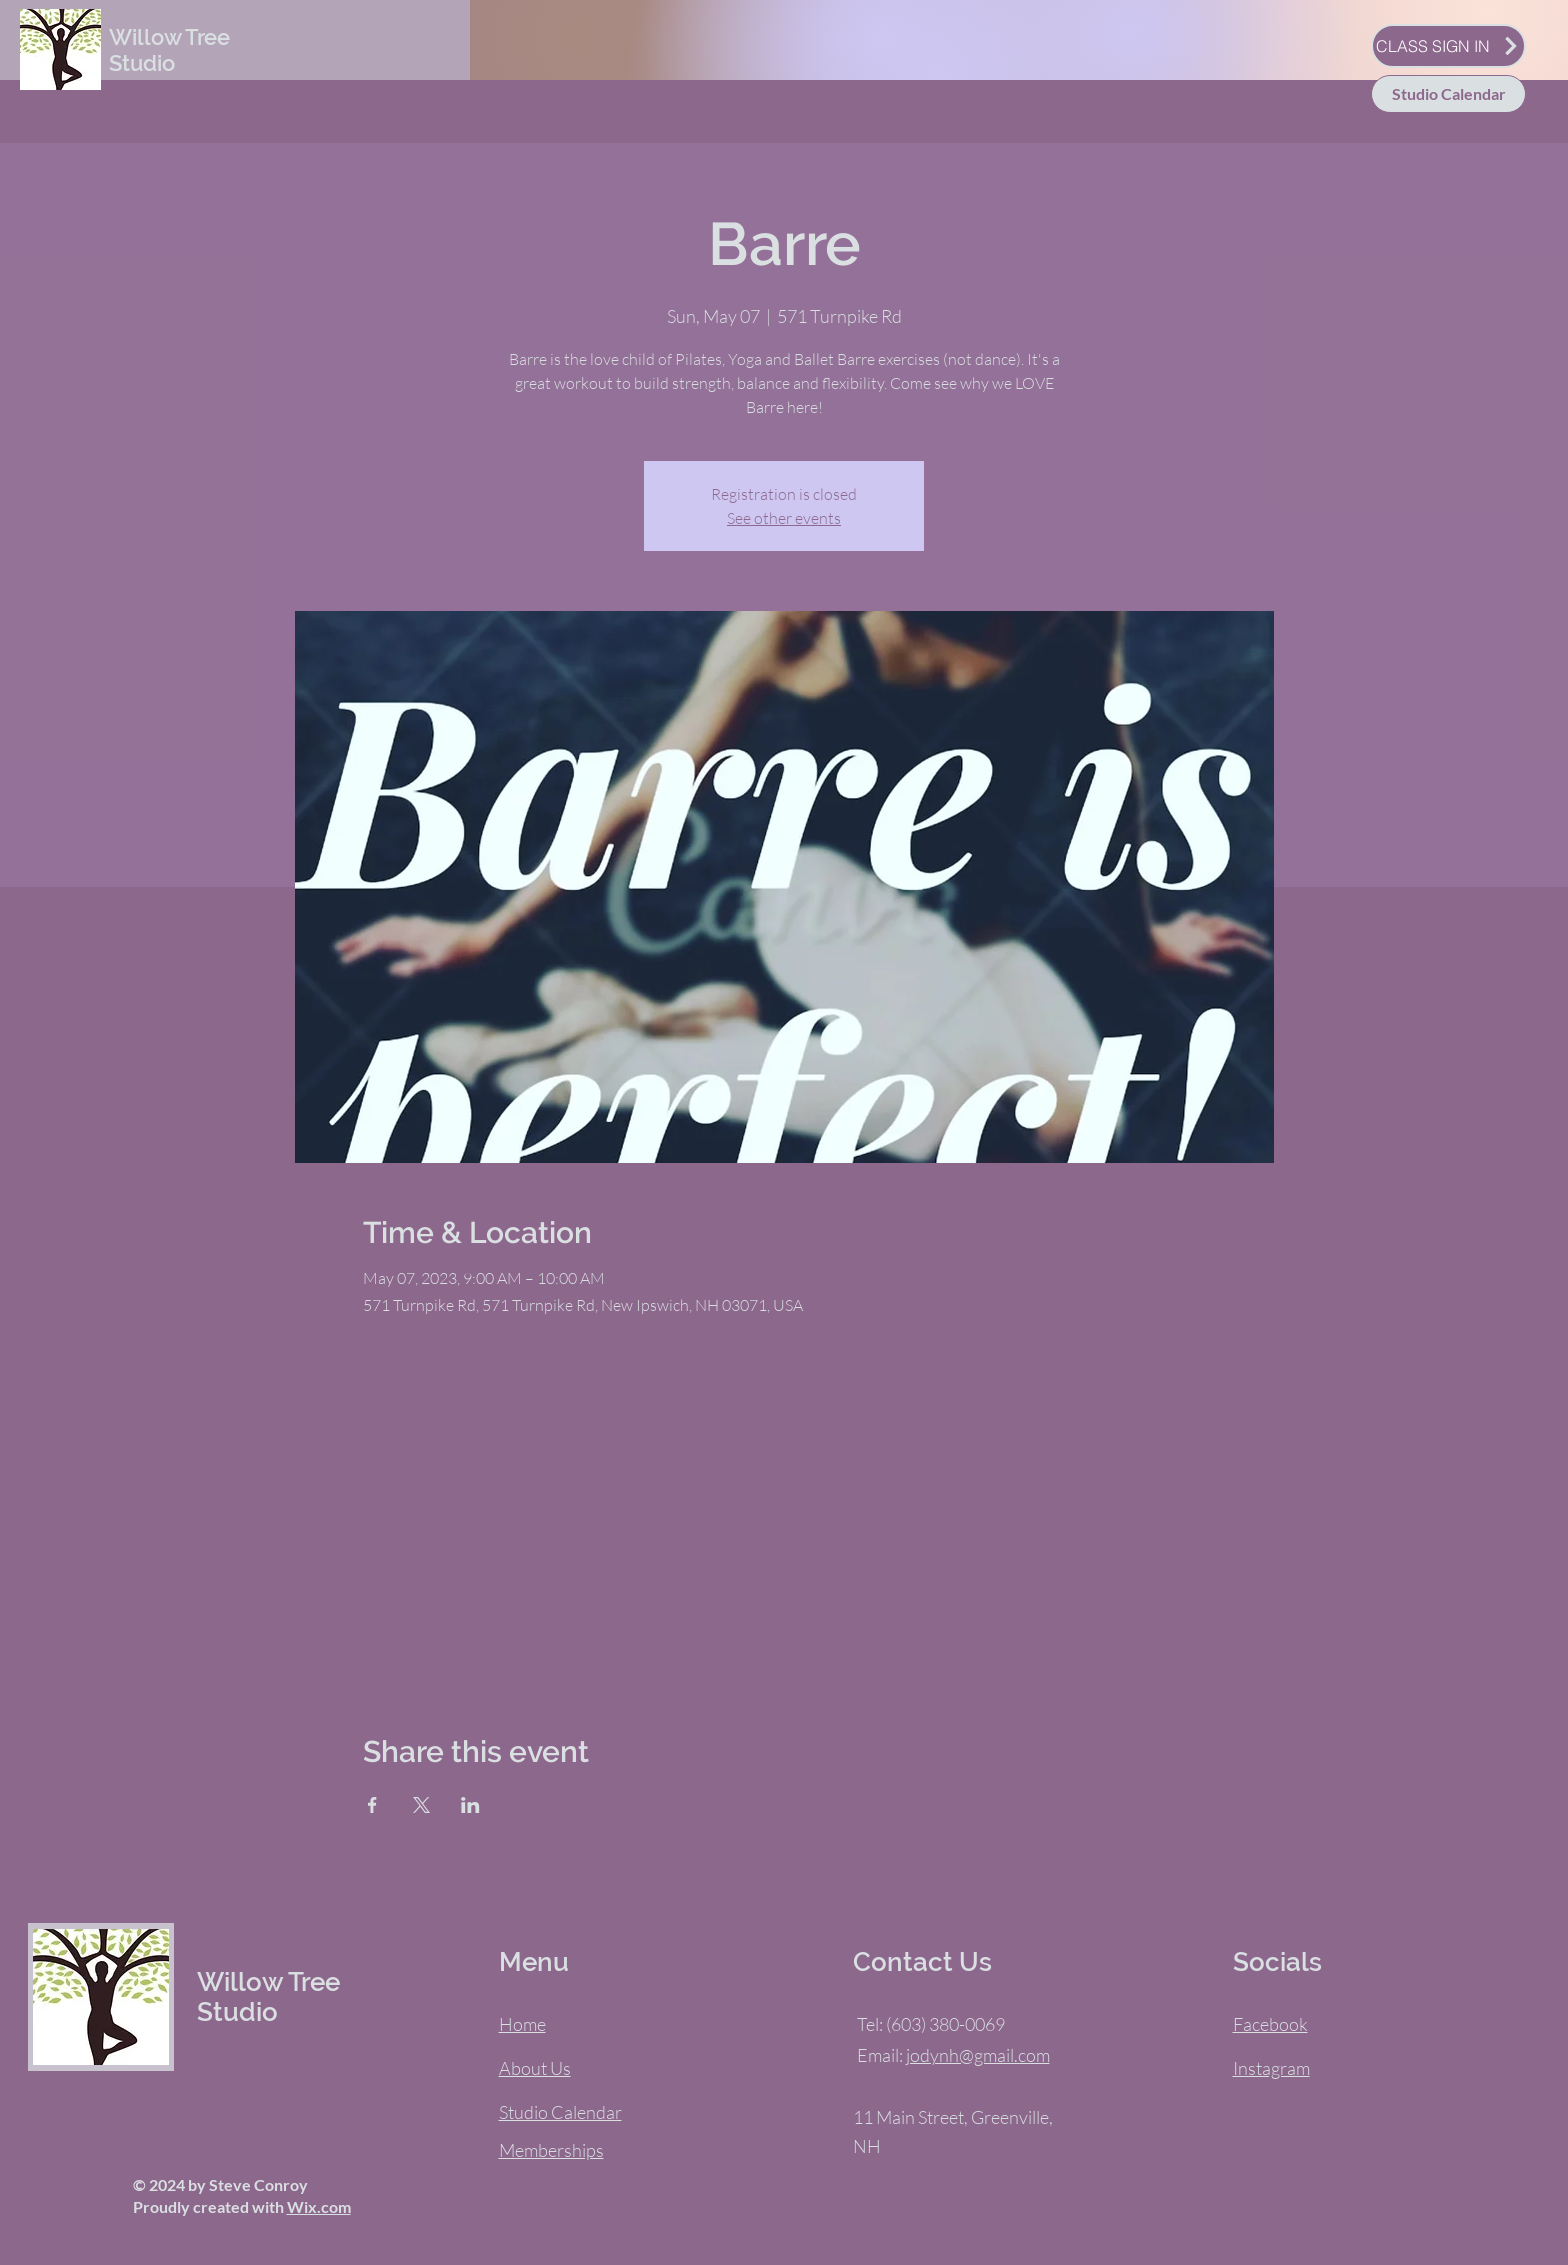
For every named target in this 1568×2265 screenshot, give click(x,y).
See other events (784, 518)
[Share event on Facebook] (372, 1805)
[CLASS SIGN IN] (1448, 46)
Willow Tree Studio (169, 50)
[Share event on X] (421, 1805)
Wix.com (319, 2206)
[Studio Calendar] (1448, 94)
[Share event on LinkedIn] (470, 1805)
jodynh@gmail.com (978, 2055)
